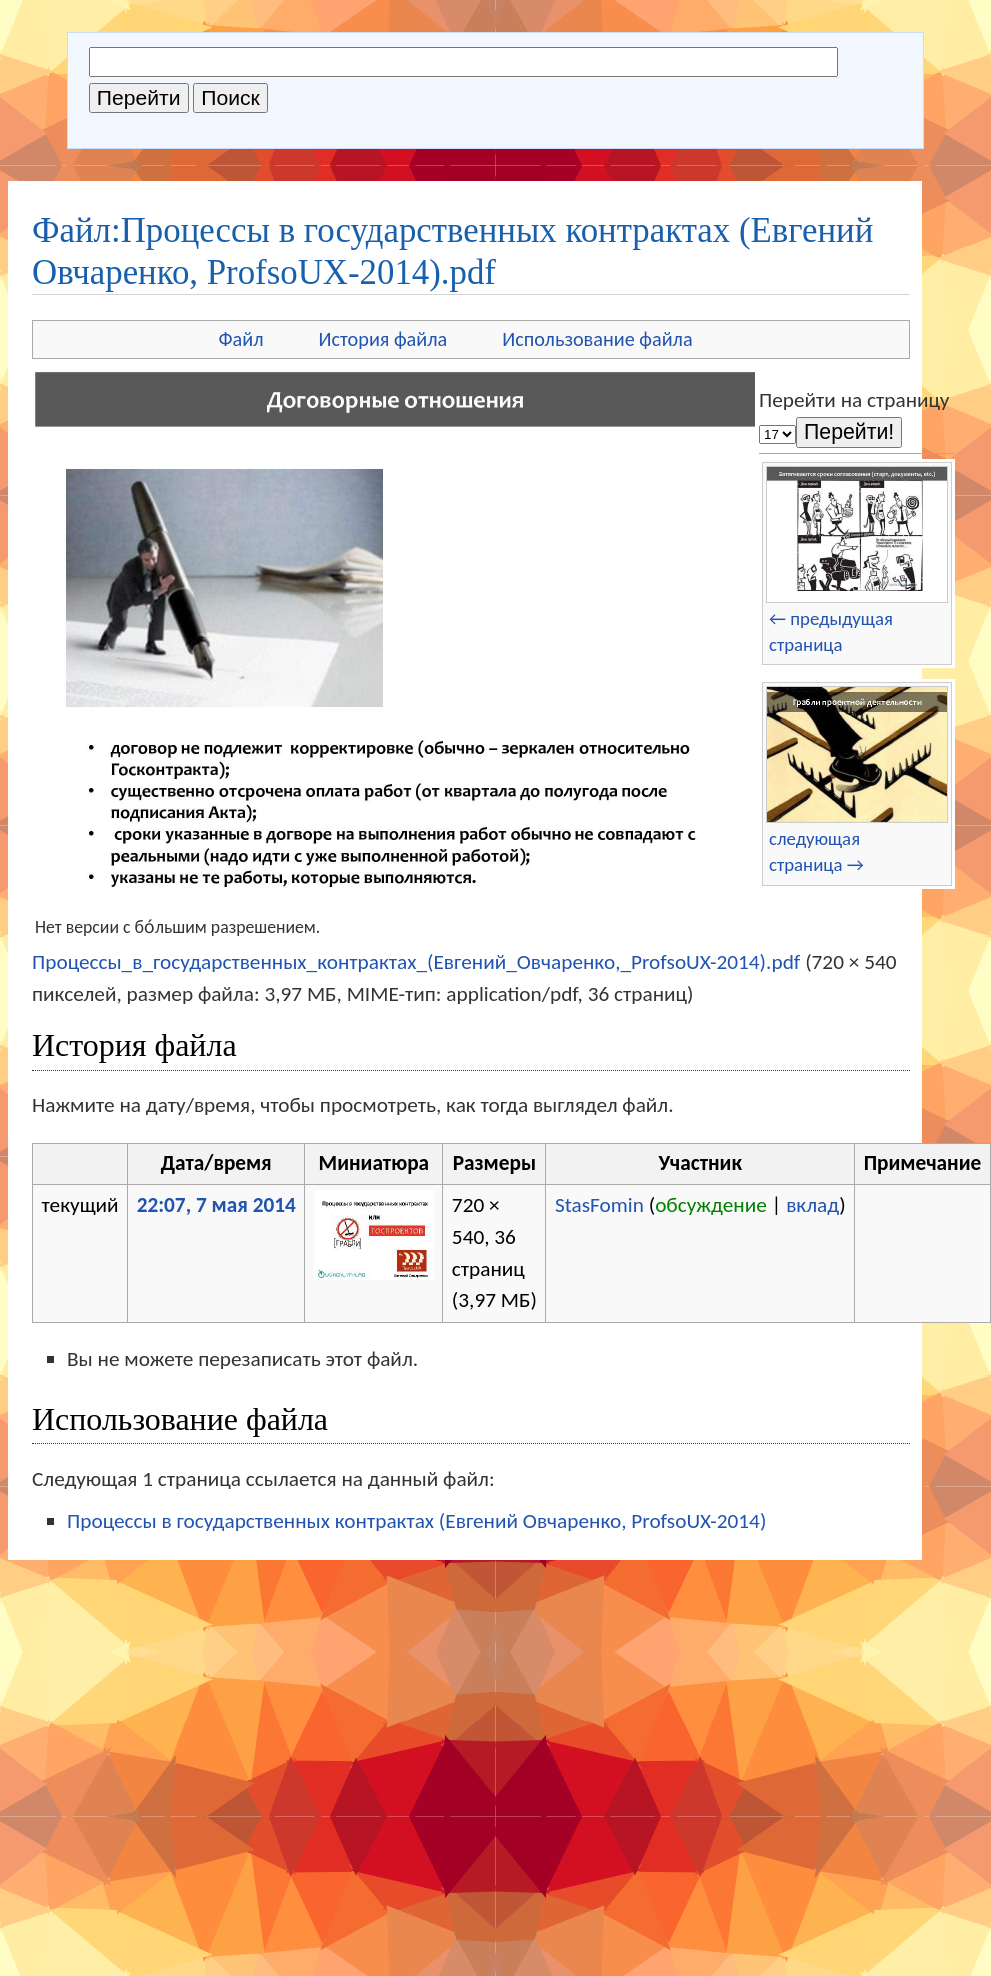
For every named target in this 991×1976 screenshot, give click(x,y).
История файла (383, 339)
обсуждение (711, 1205)
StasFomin (599, 1205)
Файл (240, 339)
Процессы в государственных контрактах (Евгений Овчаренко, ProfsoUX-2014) (416, 1521)
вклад (812, 1205)
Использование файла (597, 339)
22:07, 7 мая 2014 (216, 1205)
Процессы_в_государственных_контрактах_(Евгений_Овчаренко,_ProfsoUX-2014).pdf (416, 962)
